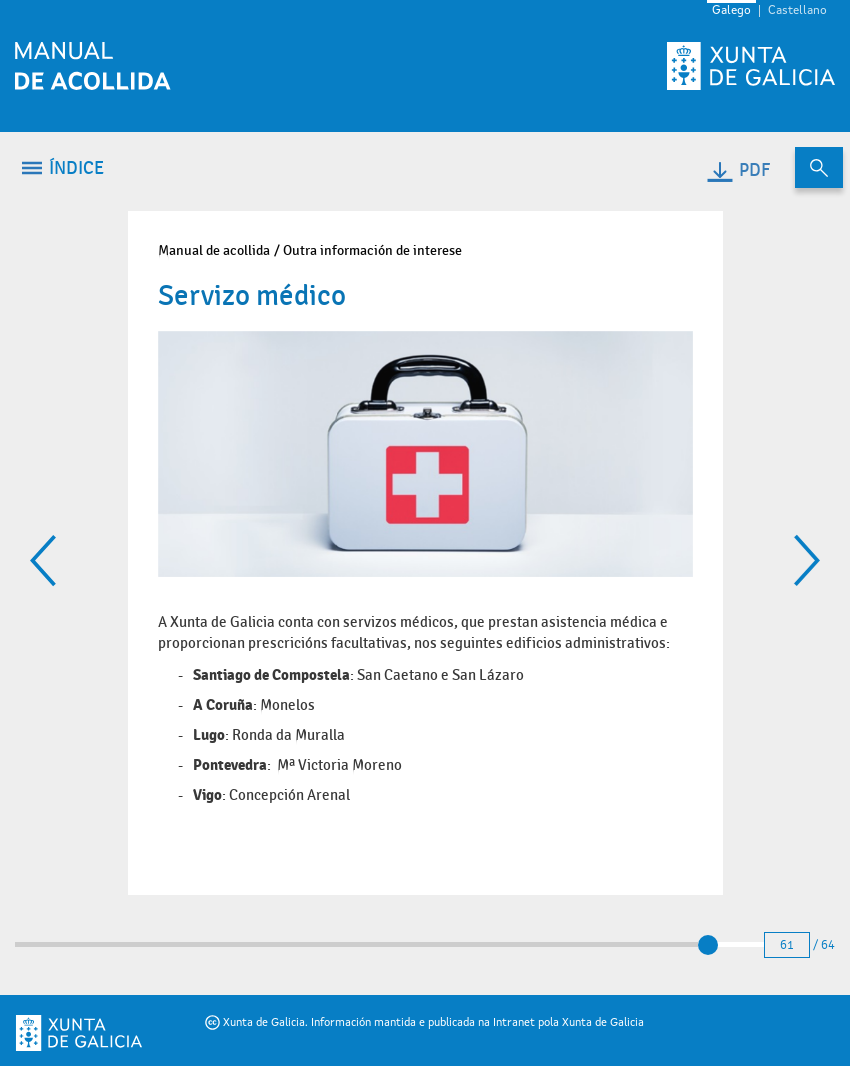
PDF (737, 170)
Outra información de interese (372, 250)
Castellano (797, 11)
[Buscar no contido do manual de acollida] (819, 167)
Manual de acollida (214, 250)
